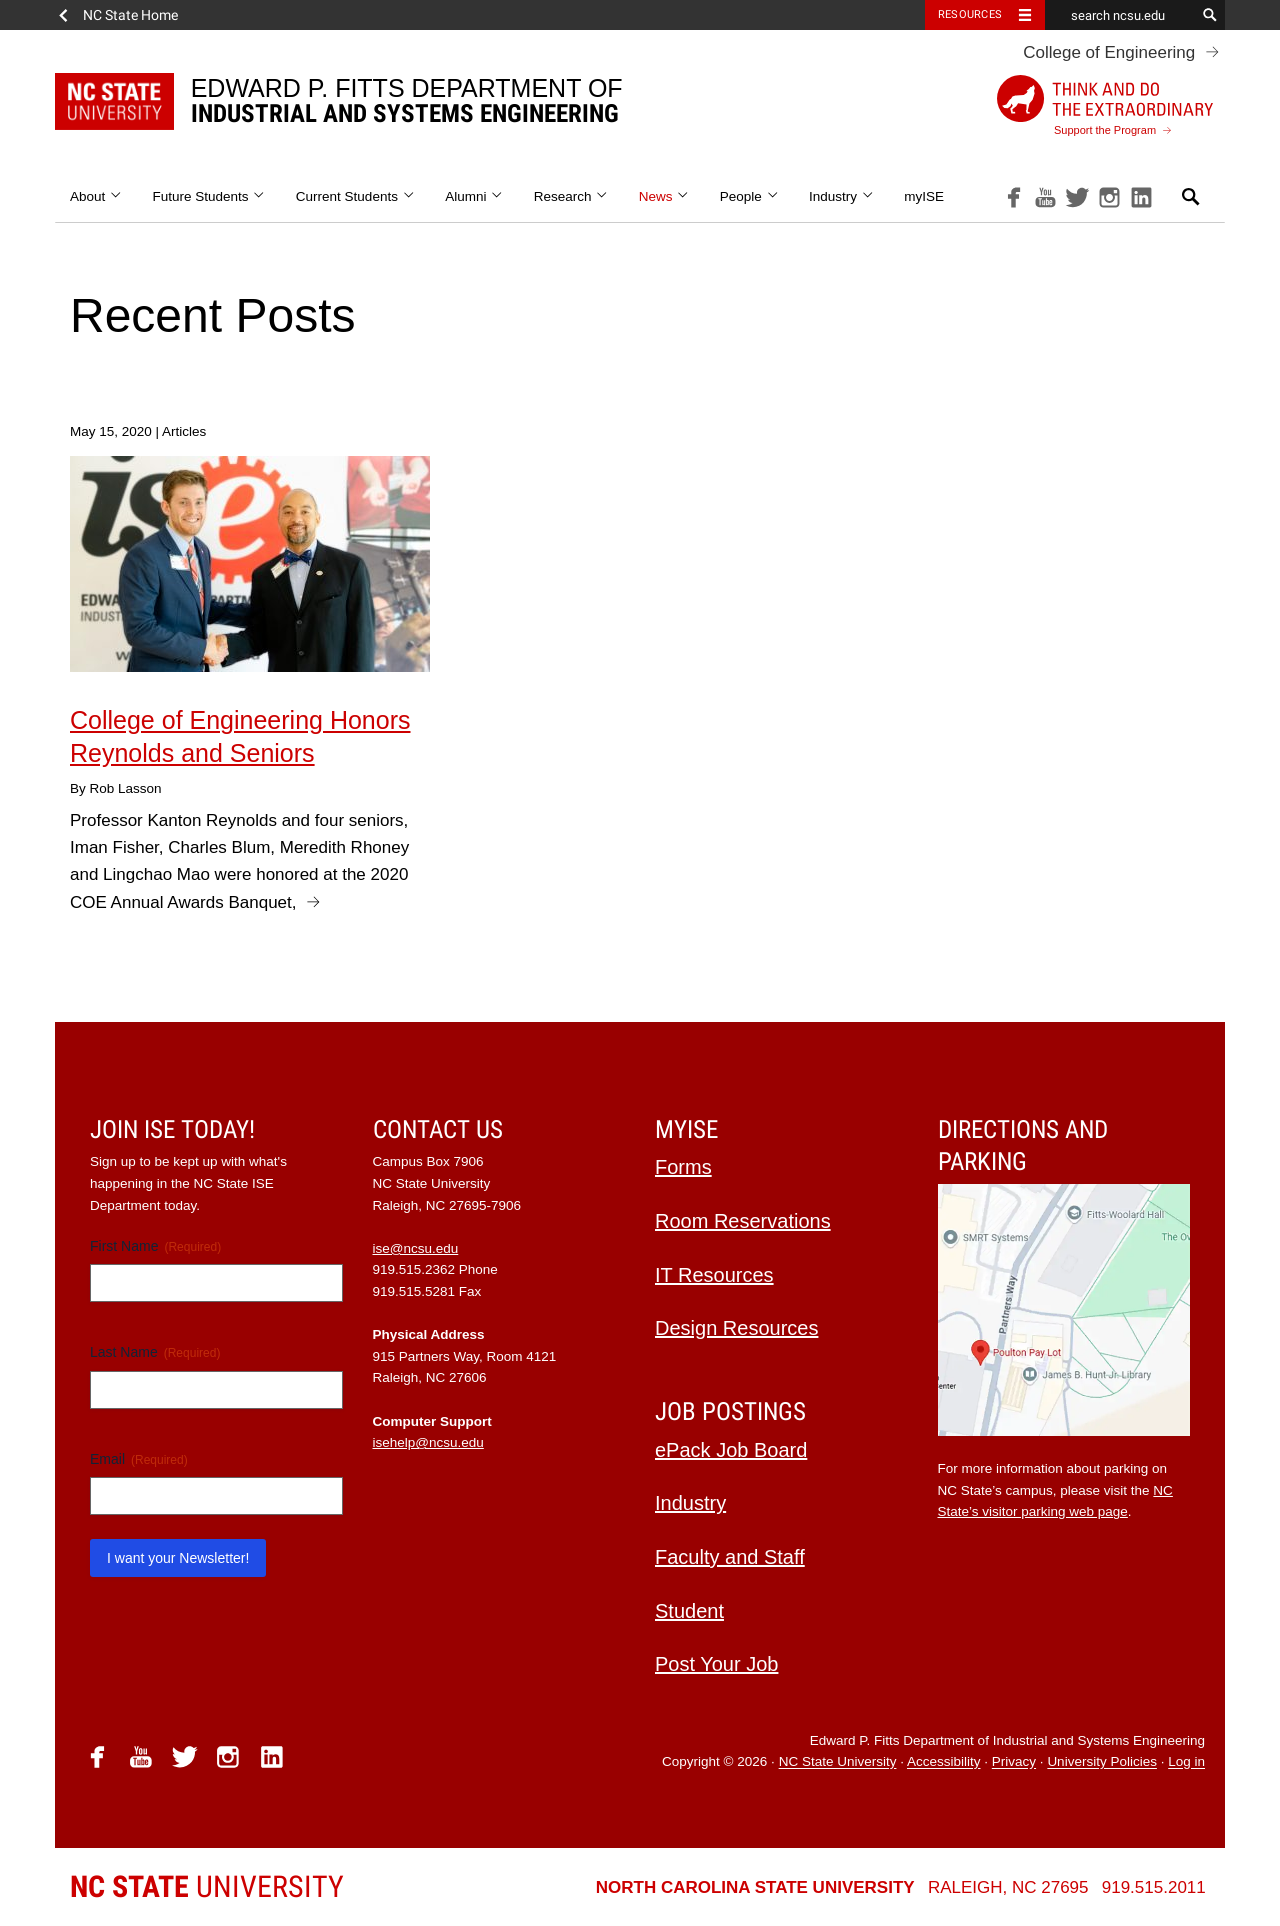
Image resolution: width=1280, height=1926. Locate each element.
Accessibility (944, 1762)
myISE (924, 196)
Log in (1186, 1762)
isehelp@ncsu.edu (428, 1442)
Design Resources (736, 1328)
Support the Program (1105, 105)
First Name (155, 1247)
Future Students (209, 196)
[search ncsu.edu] (1120, 15)
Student (689, 1611)
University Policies (1102, 1762)
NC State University (838, 1762)
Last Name (155, 1353)
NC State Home (130, 15)
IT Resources (714, 1275)
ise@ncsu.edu (416, 1248)
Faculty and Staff (730, 1557)
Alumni (474, 196)
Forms (683, 1167)
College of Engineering (1109, 52)
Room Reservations (743, 1221)
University (207, 1886)
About (96, 196)
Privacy (1014, 1762)
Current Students (355, 196)
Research (571, 196)
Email (139, 1460)
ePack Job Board (731, 1450)
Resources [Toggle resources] (970, 14)
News (664, 196)
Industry (841, 196)
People (749, 196)
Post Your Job (716, 1664)
